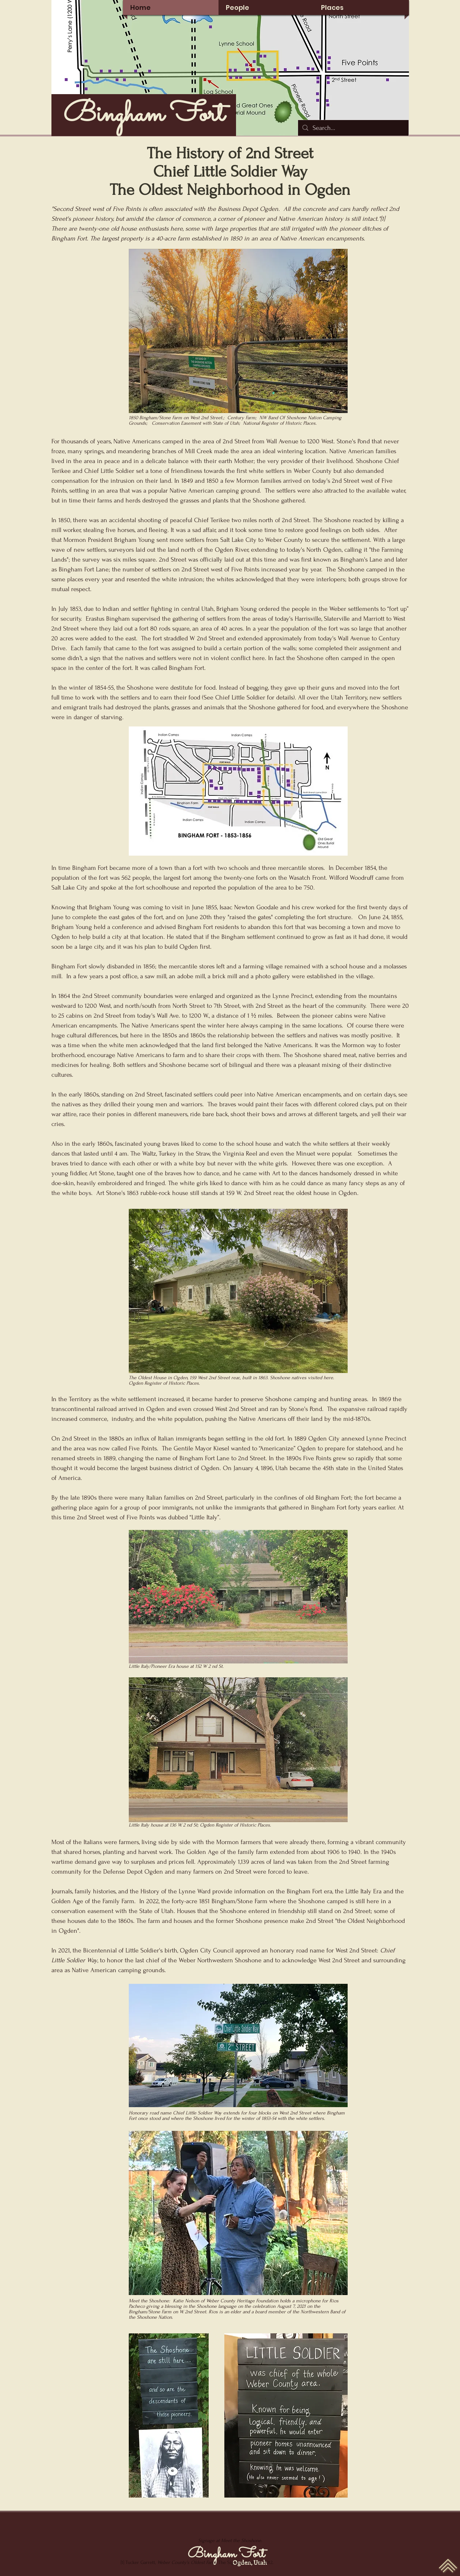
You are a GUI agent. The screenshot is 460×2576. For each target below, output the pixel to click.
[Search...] (353, 128)
